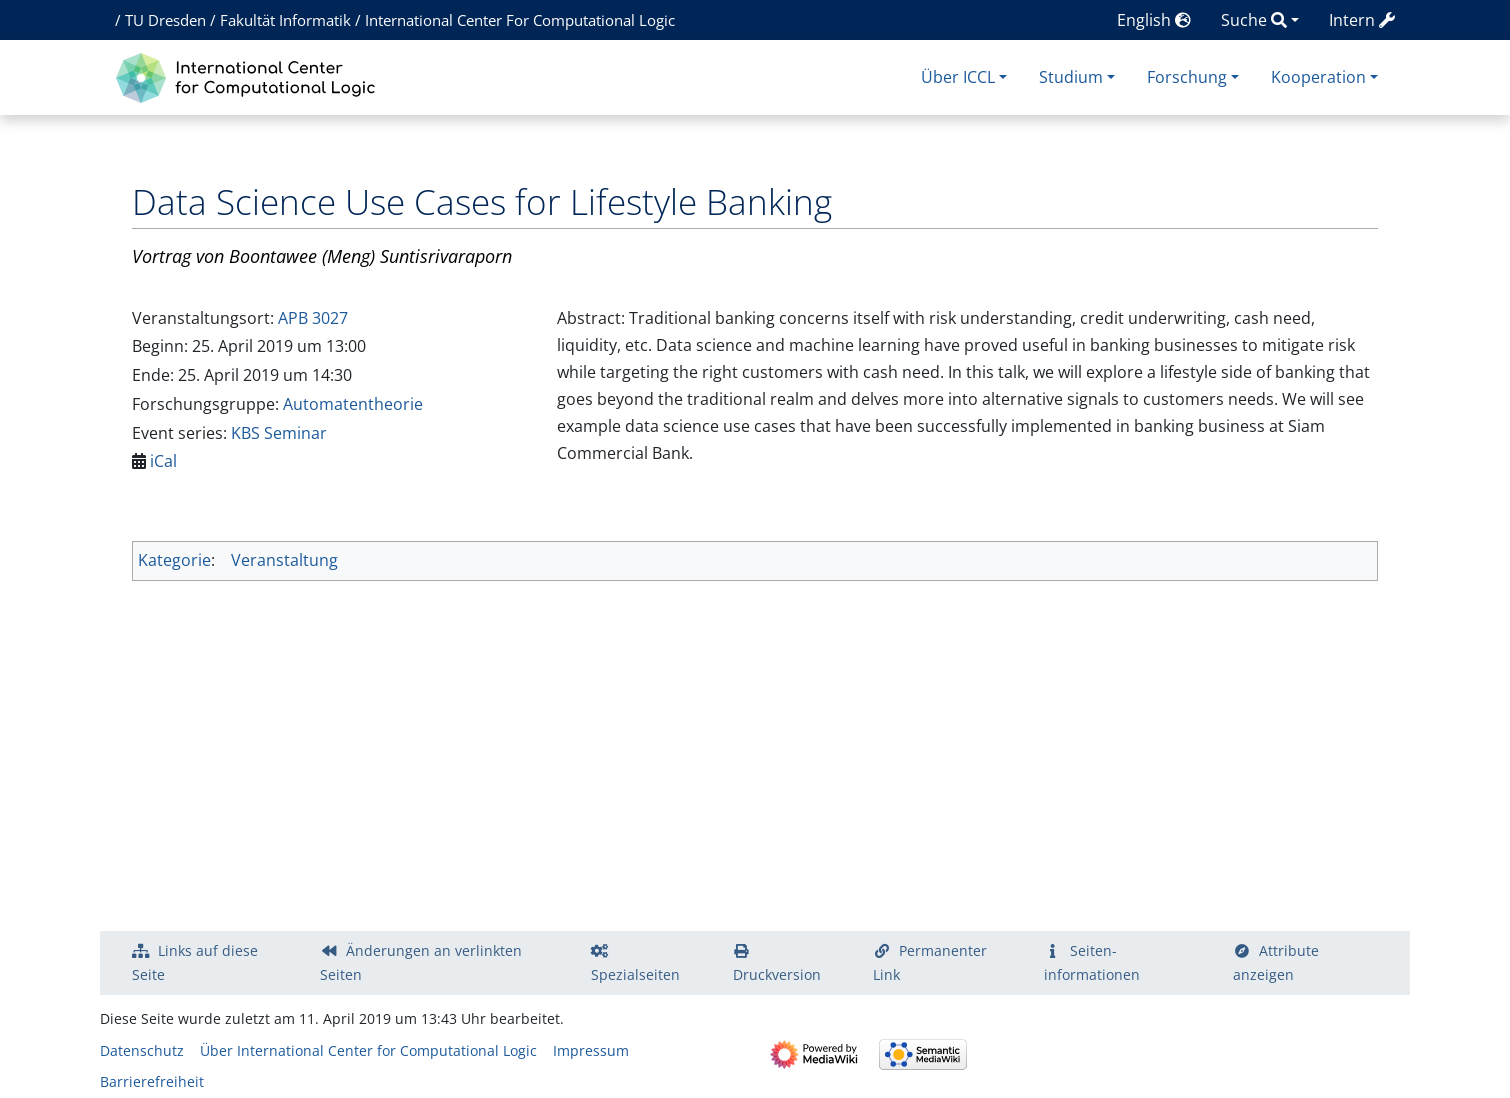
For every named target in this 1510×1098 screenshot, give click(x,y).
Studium (1071, 77)
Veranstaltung (284, 560)
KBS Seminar (279, 433)
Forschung (1187, 77)
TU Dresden (165, 20)
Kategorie (174, 560)
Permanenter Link (930, 962)
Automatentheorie (353, 404)
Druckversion (777, 974)
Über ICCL (958, 77)
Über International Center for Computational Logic (368, 1050)
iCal (163, 461)
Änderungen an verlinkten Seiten (421, 962)
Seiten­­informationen (1092, 962)
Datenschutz (142, 1050)
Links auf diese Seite (195, 962)
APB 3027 (313, 318)
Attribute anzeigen (1276, 962)
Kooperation (1318, 77)
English (1154, 20)
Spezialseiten (635, 974)
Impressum (591, 1050)
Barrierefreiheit (152, 1081)
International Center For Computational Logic (520, 20)
